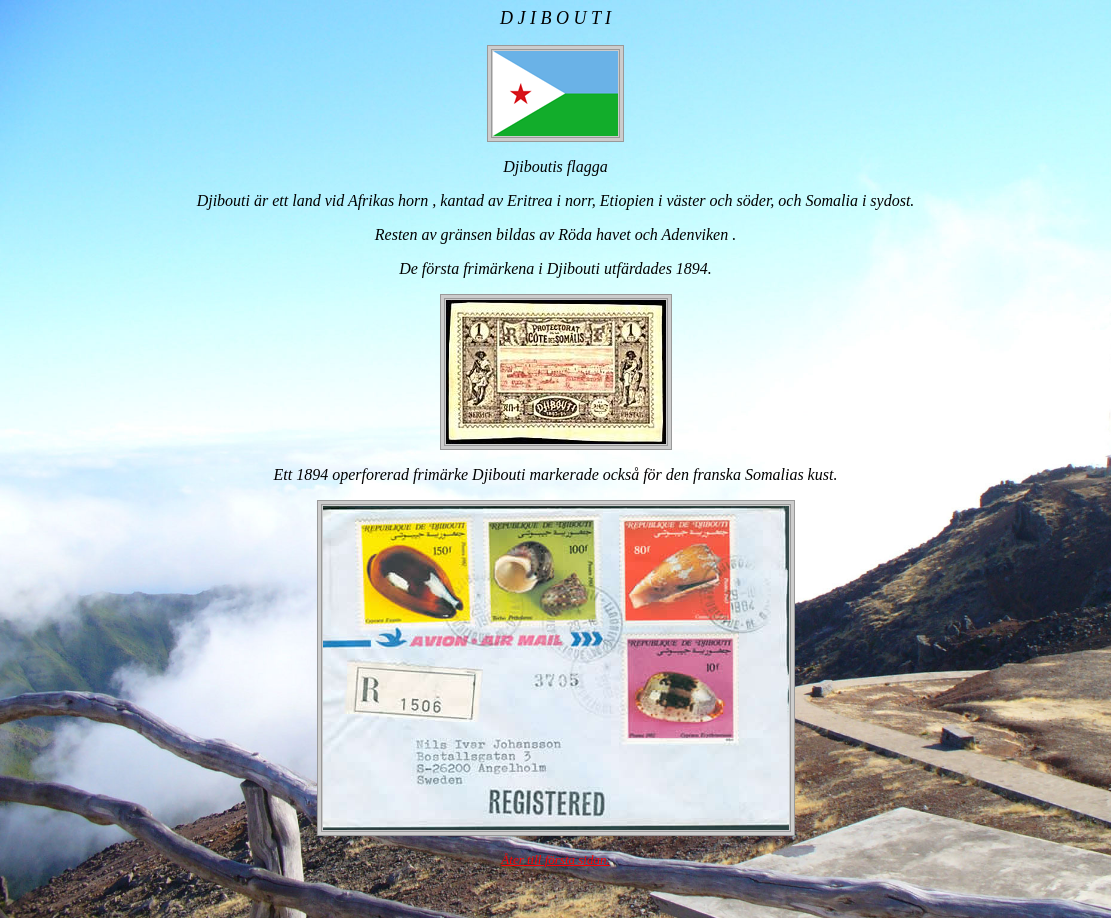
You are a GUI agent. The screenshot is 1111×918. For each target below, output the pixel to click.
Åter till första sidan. (555, 859)
